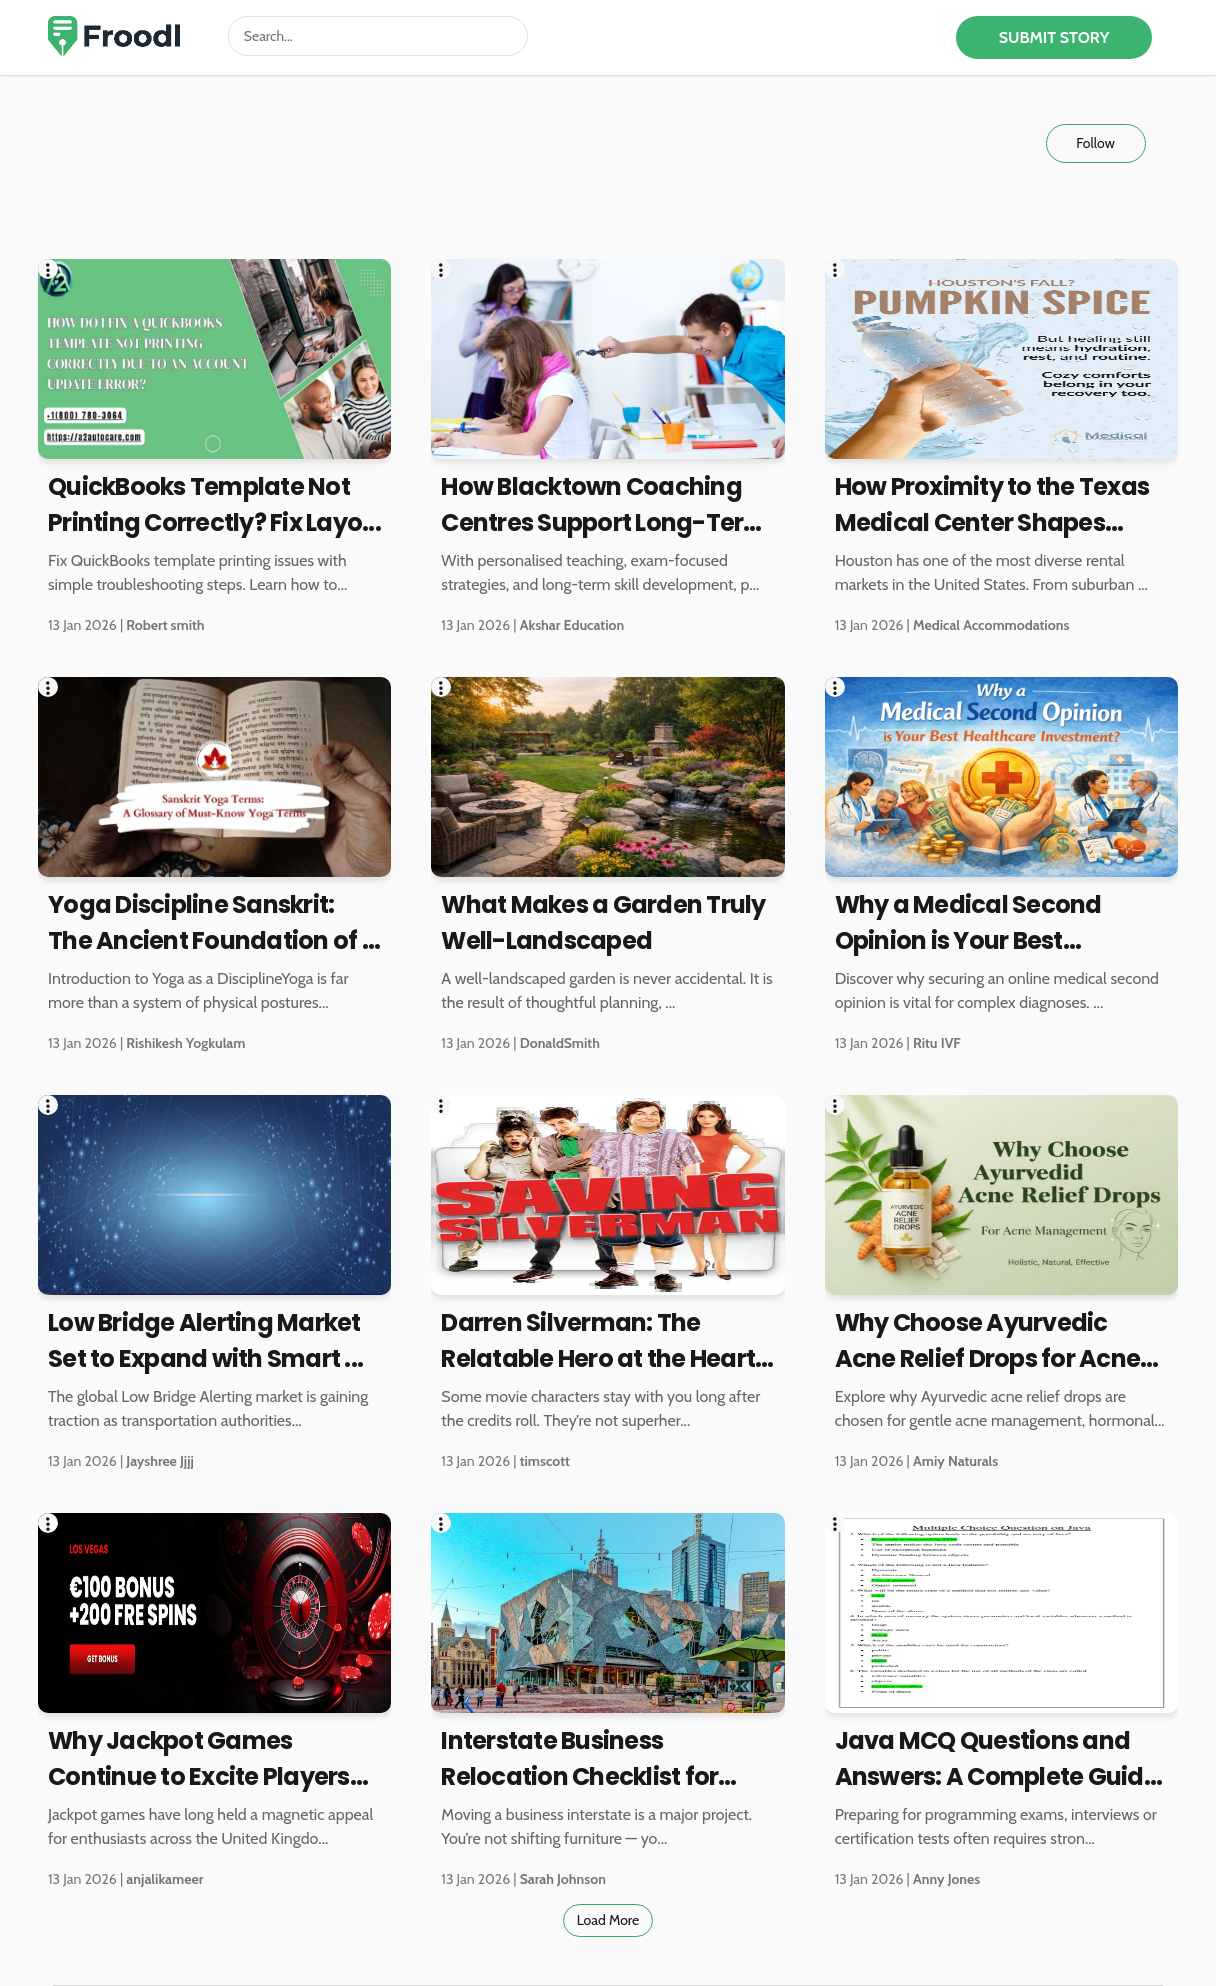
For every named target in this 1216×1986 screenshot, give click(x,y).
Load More (608, 1920)
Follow (1095, 143)
